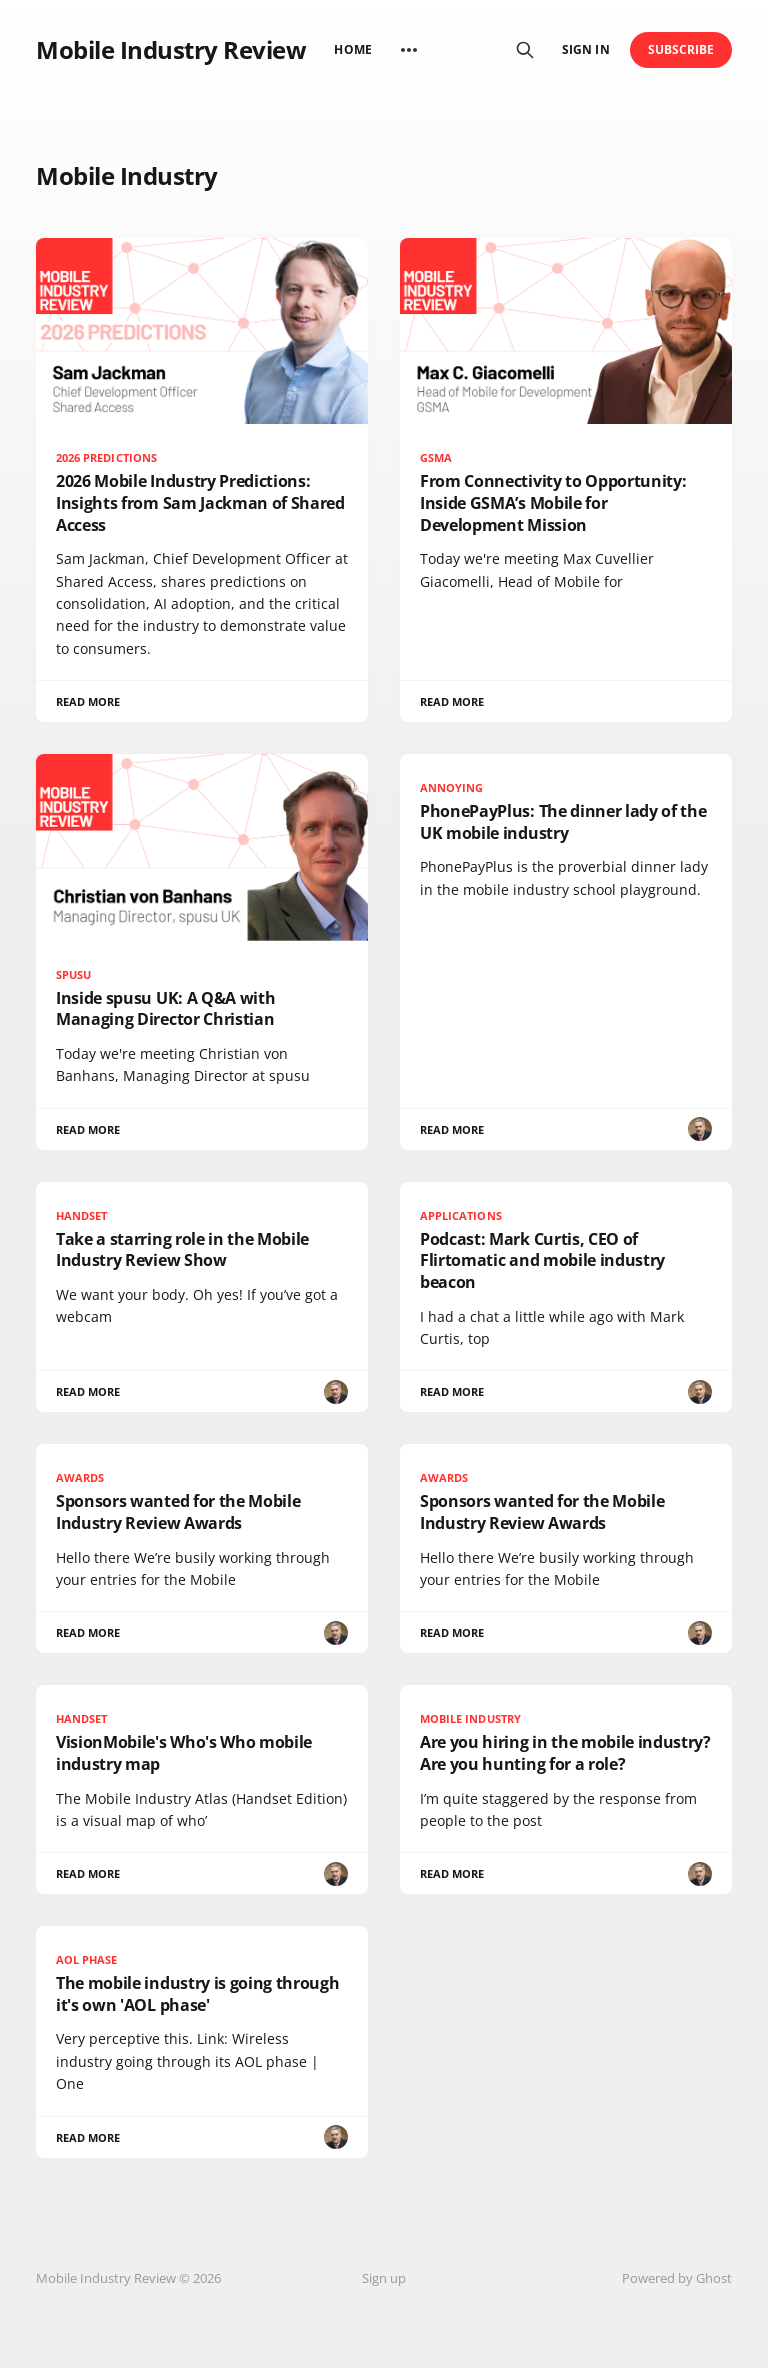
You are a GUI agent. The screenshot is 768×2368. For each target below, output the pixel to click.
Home (352, 49)
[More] (409, 50)
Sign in (585, 49)
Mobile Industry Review (171, 50)
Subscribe (681, 49)
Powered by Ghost (677, 2278)
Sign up (384, 2278)
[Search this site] (525, 50)
